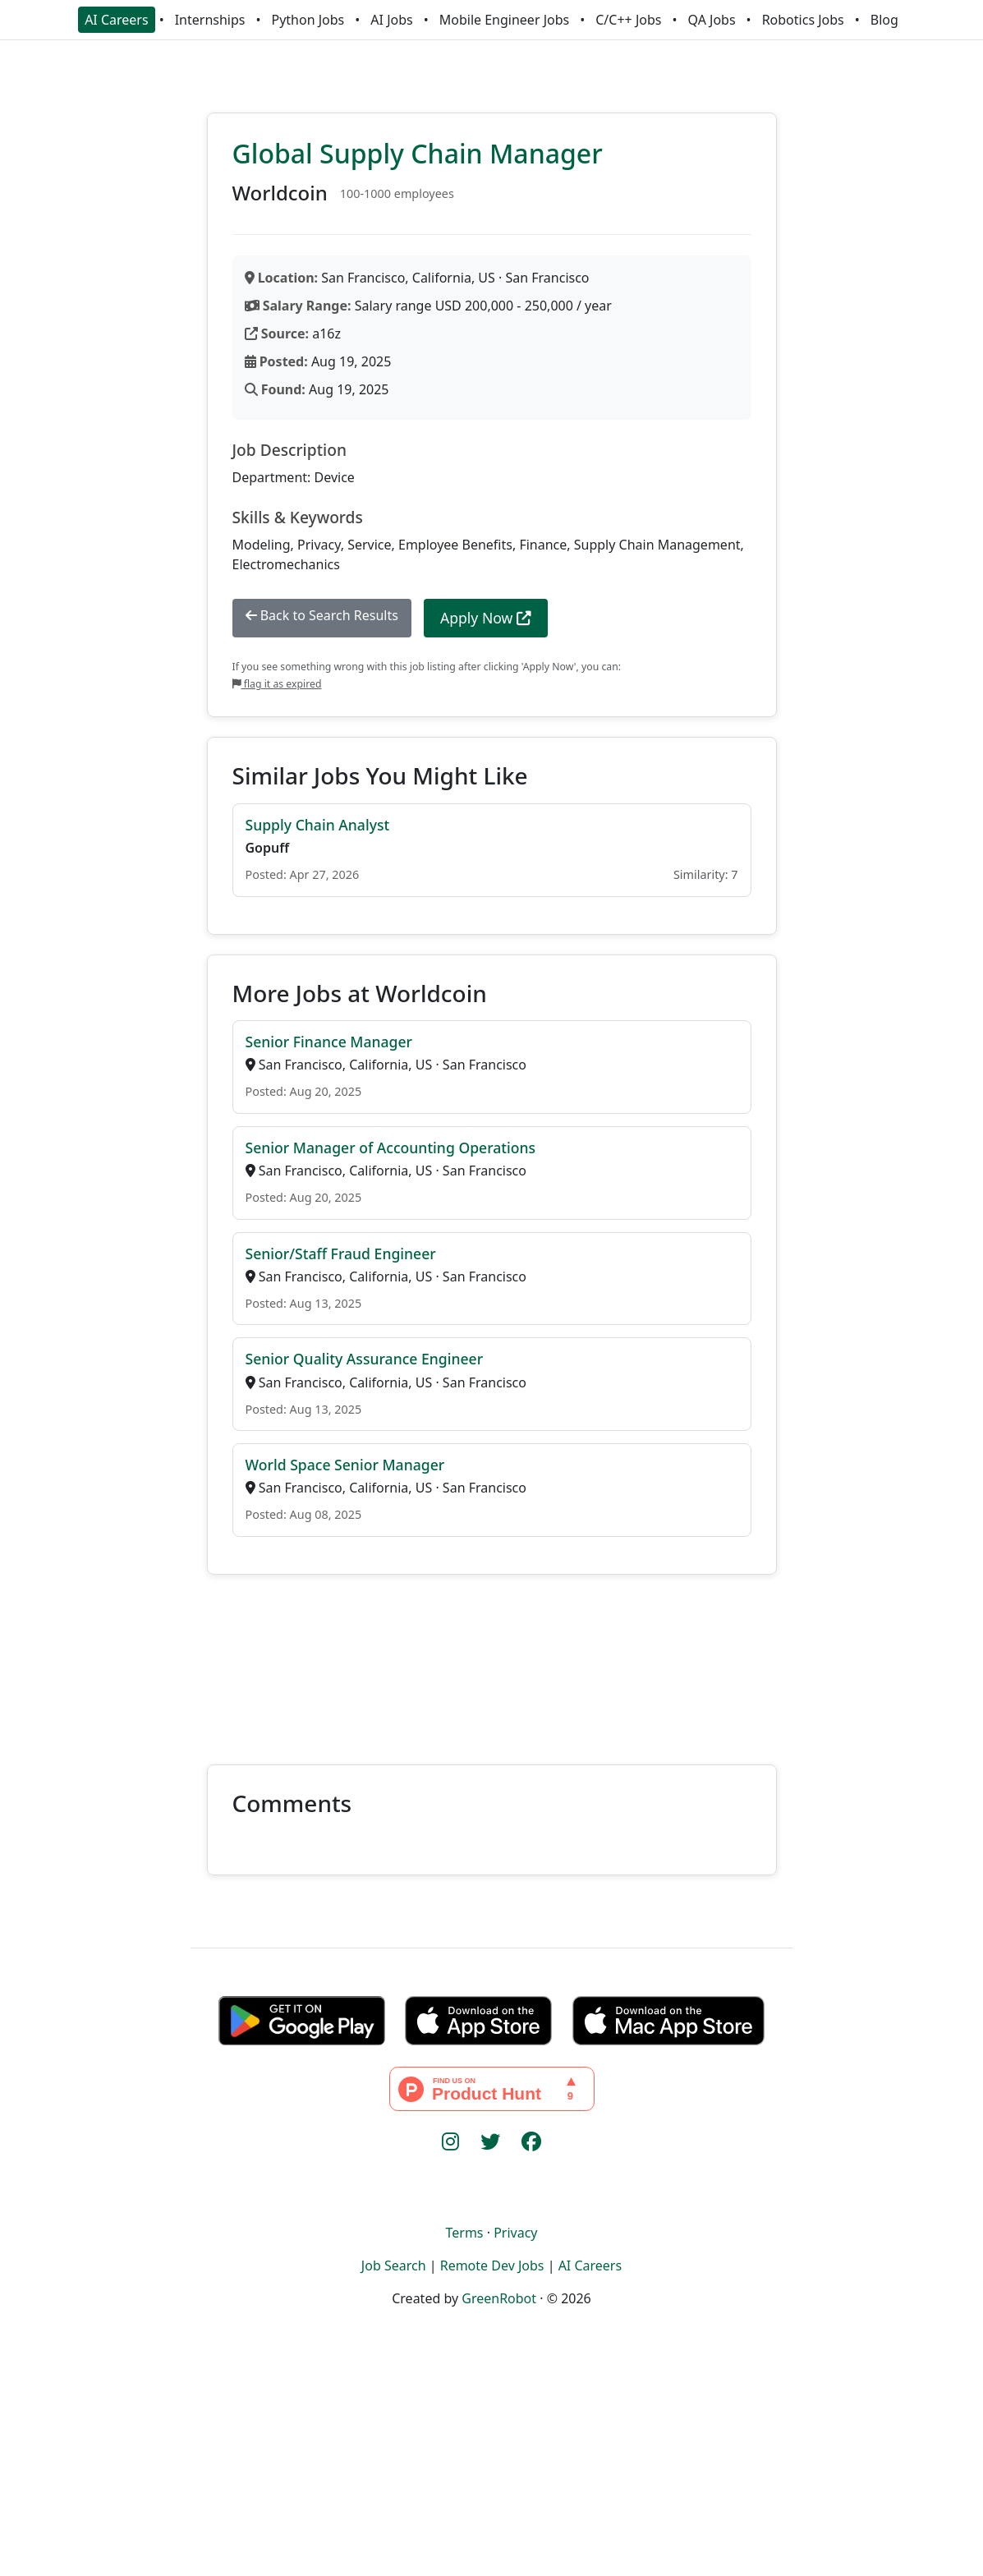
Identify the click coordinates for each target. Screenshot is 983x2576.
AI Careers (117, 20)
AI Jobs (391, 20)
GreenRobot (499, 2298)
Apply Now (485, 618)
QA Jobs (711, 20)
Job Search (393, 2265)
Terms (464, 2233)
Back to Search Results (322, 615)
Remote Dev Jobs (492, 2265)
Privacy (515, 2233)
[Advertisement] (492, 1660)
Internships (210, 20)
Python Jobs (308, 20)
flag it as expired (277, 684)
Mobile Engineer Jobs (504, 20)
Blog (884, 20)
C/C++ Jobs (628, 20)
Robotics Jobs (803, 20)
